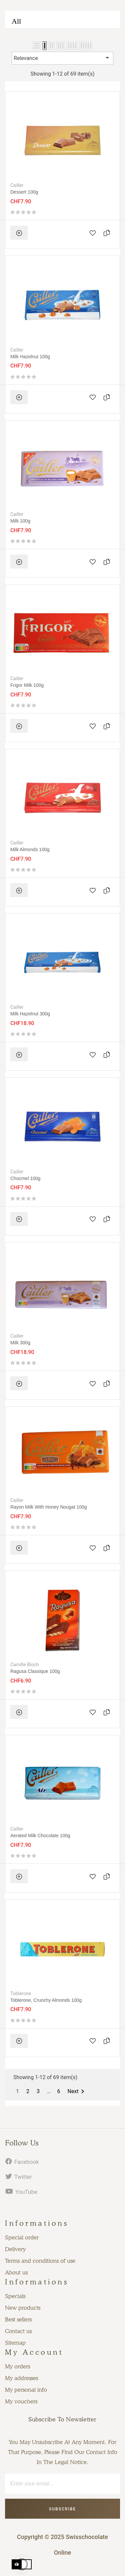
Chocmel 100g (25, 1178)
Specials (15, 2296)
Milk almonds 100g (30, 849)
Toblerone (20, 1993)
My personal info (26, 2389)
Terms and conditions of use (40, 2260)
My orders (17, 2366)
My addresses (21, 2378)
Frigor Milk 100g (27, 685)
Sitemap (15, 2342)
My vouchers (21, 2401)
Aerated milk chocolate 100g (40, 1835)
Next (77, 2091)
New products (22, 2307)
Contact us (18, 2331)
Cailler (16, 185)
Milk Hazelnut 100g (30, 356)
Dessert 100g (24, 192)
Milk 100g (20, 521)
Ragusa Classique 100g (35, 1671)
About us (16, 2272)
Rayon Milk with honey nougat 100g (48, 1507)
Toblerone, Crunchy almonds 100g (46, 2000)
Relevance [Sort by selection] (62, 58)
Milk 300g (20, 1342)
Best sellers (18, 2319)
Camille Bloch (24, 1664)
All (16, 21)
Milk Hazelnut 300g (30, 1013)
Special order (22, 2237)
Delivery (15, 2249)
